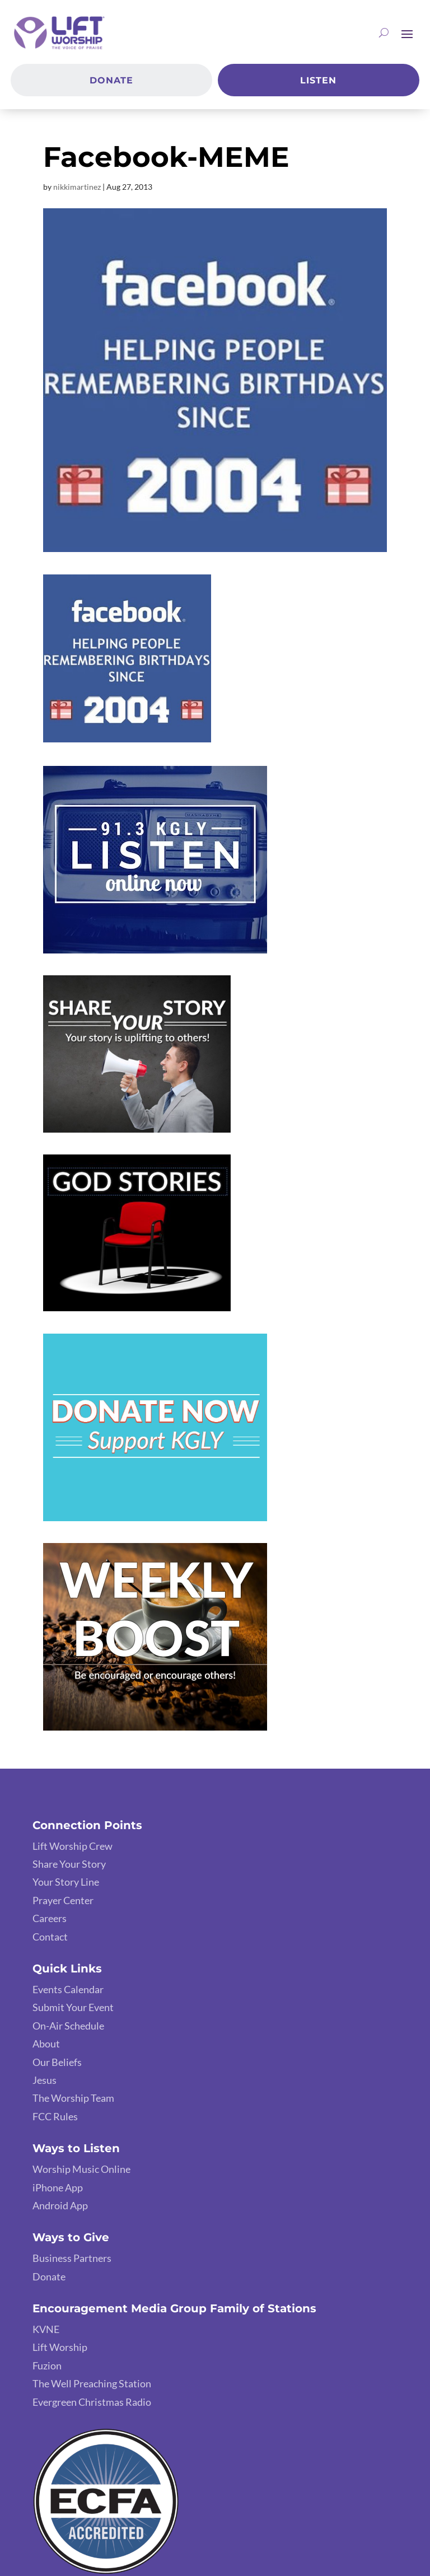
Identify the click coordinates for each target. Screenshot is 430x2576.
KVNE (45, 2329)
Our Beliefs (57, 2062)
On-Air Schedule (68, 2025)
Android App (60, 2205)
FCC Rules (55, 2116)
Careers (49, 1918)
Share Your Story (69, 1864)
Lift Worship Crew (72, 1846)
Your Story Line (65, 1882)
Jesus (44, 2080)
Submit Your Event (73, 2007)
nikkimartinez (77, 186)
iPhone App (57, 2187)
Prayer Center (63, 1900)
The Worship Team (73, 2098)
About (46, 2043)
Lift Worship (59, 2347)
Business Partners (71, 2258)
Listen (318, 80)
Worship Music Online (81, 2169)
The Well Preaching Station (91, 2383)
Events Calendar (68, 1989)
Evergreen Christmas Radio (91, 2402)
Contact (50, 1936)
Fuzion (47, 2365)
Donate (111, 80)
